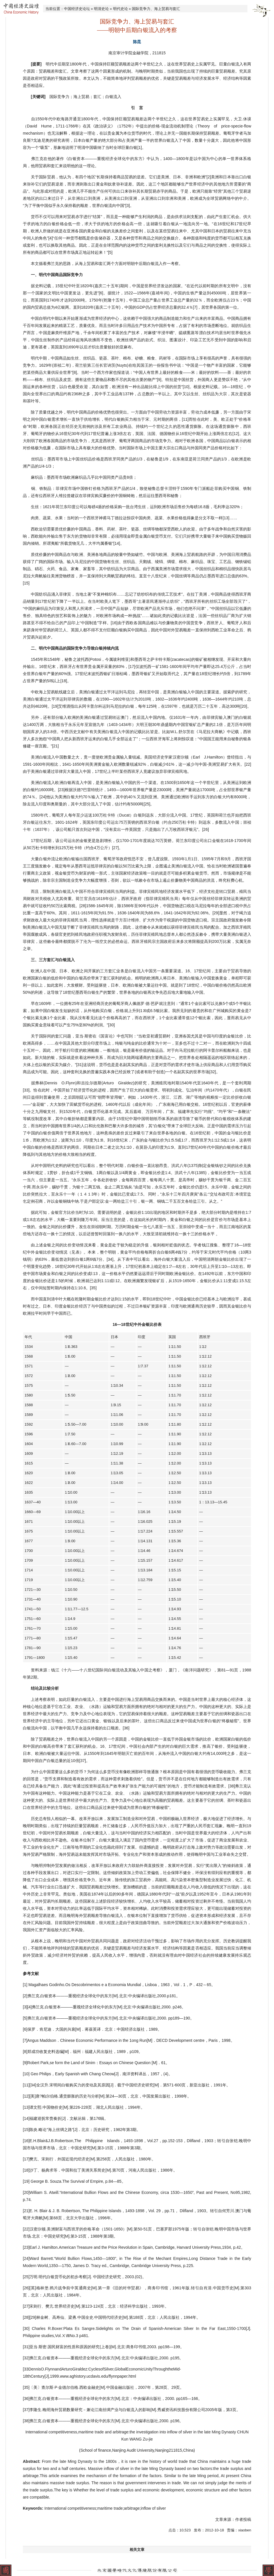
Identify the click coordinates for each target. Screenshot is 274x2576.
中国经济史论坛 (77, 9)
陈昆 (137, 41)
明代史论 (120, 9)
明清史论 (101, 9)
